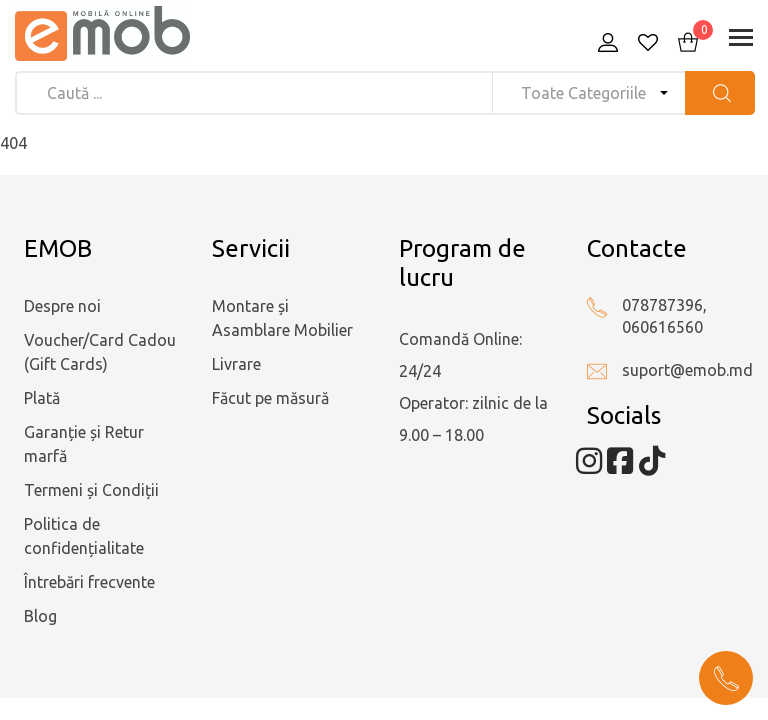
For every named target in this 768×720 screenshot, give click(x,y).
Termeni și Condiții (91, 490)
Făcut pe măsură (270, 398)
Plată (42, 398)
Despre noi (62, 306)
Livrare (236, 364)
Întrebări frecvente (89, 582)
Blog (40, 616)
